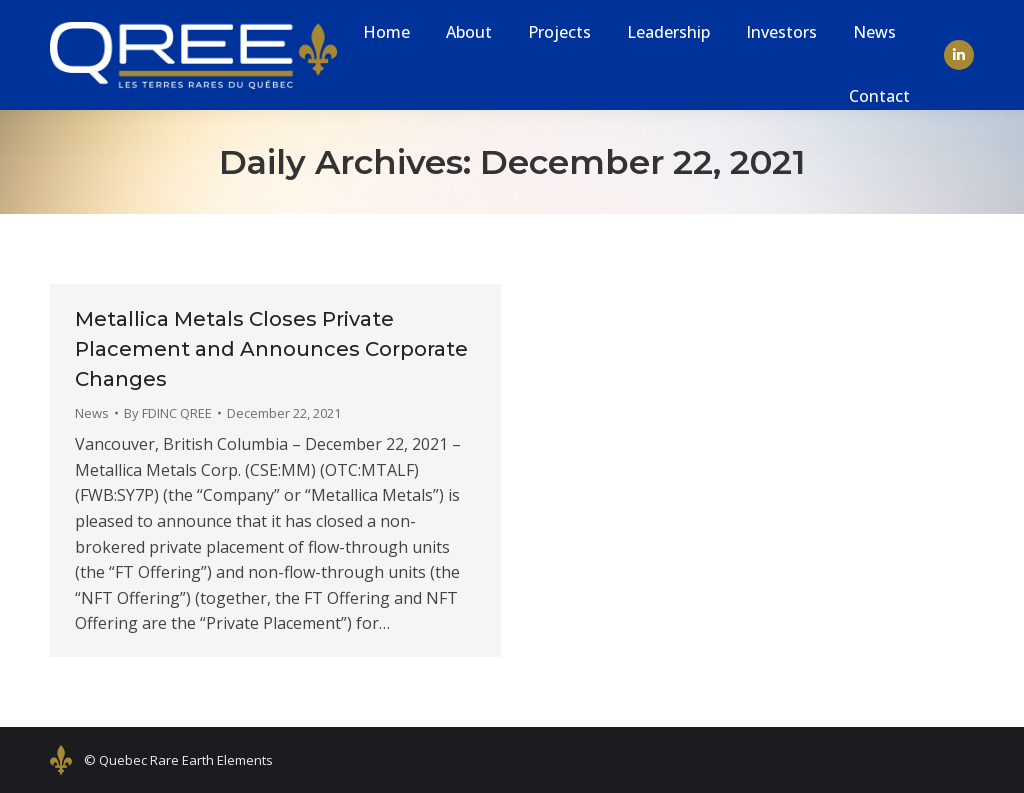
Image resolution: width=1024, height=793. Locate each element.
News (92, 413)
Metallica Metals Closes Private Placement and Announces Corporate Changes (271, 349)
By (168, 413)
